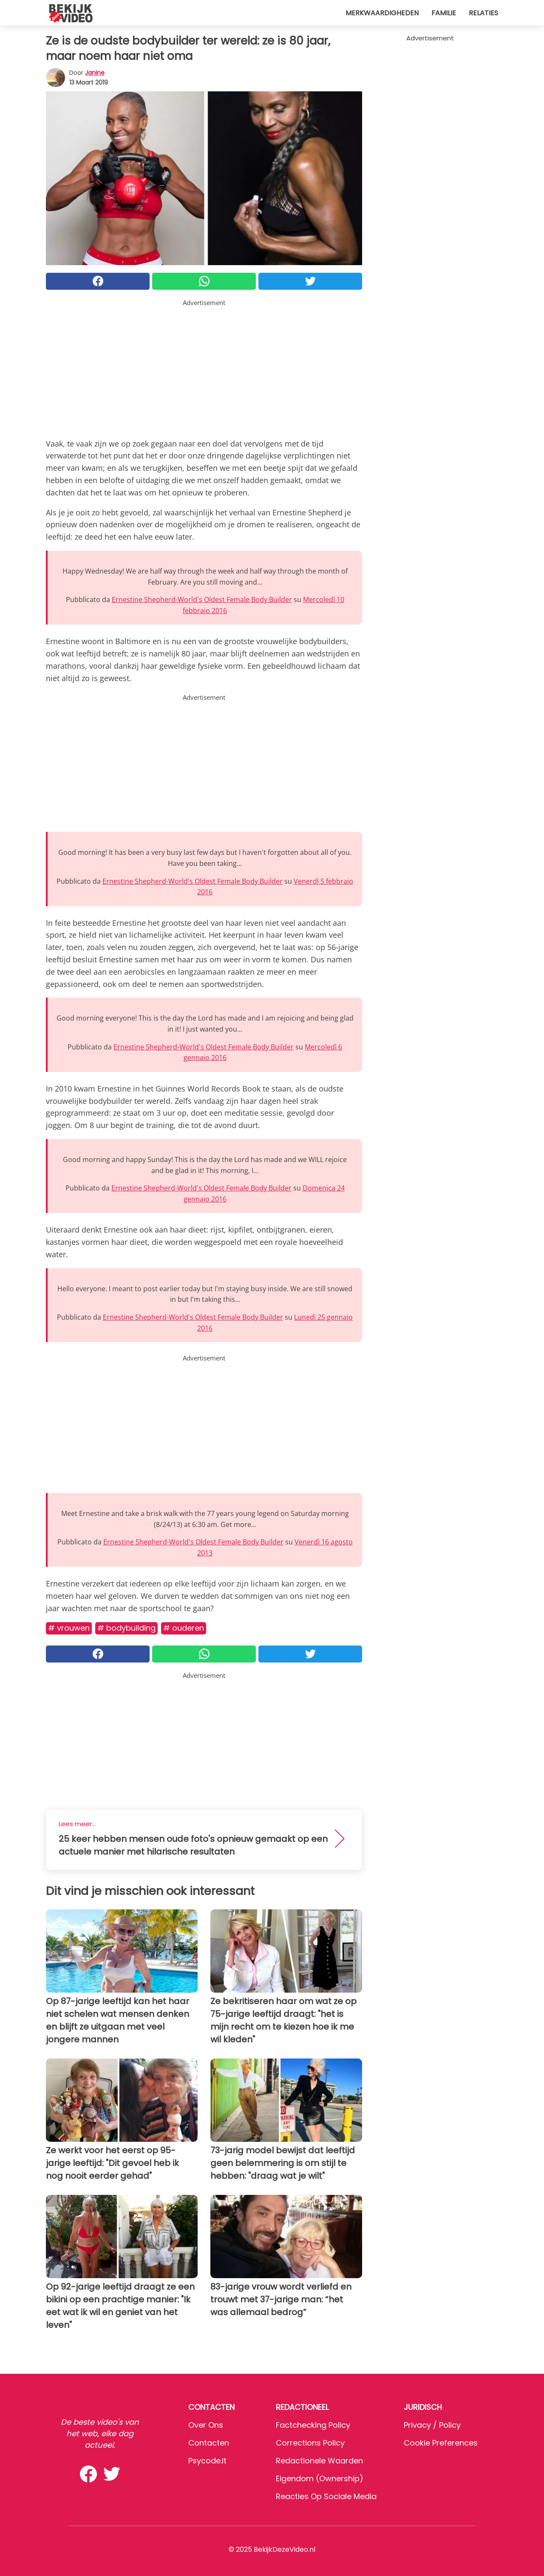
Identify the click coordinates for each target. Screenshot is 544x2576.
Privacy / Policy (432, 2425)
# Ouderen (183, 1628)
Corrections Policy (310, 2442)
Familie (443, 13)
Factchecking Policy (313, 2425)
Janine (95, 72)
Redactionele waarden (319, 2460)
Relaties (483, 13)
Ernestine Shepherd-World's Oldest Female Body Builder (202, 599)
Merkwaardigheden (382, 13)
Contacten (208, 2442)
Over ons (205, 2425)
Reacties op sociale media (326, 2496)
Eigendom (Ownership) (319, 2478)
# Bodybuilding (126, 1628)
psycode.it (207, 2460)
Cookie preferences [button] (441, 2442)
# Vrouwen (69, 1628)
